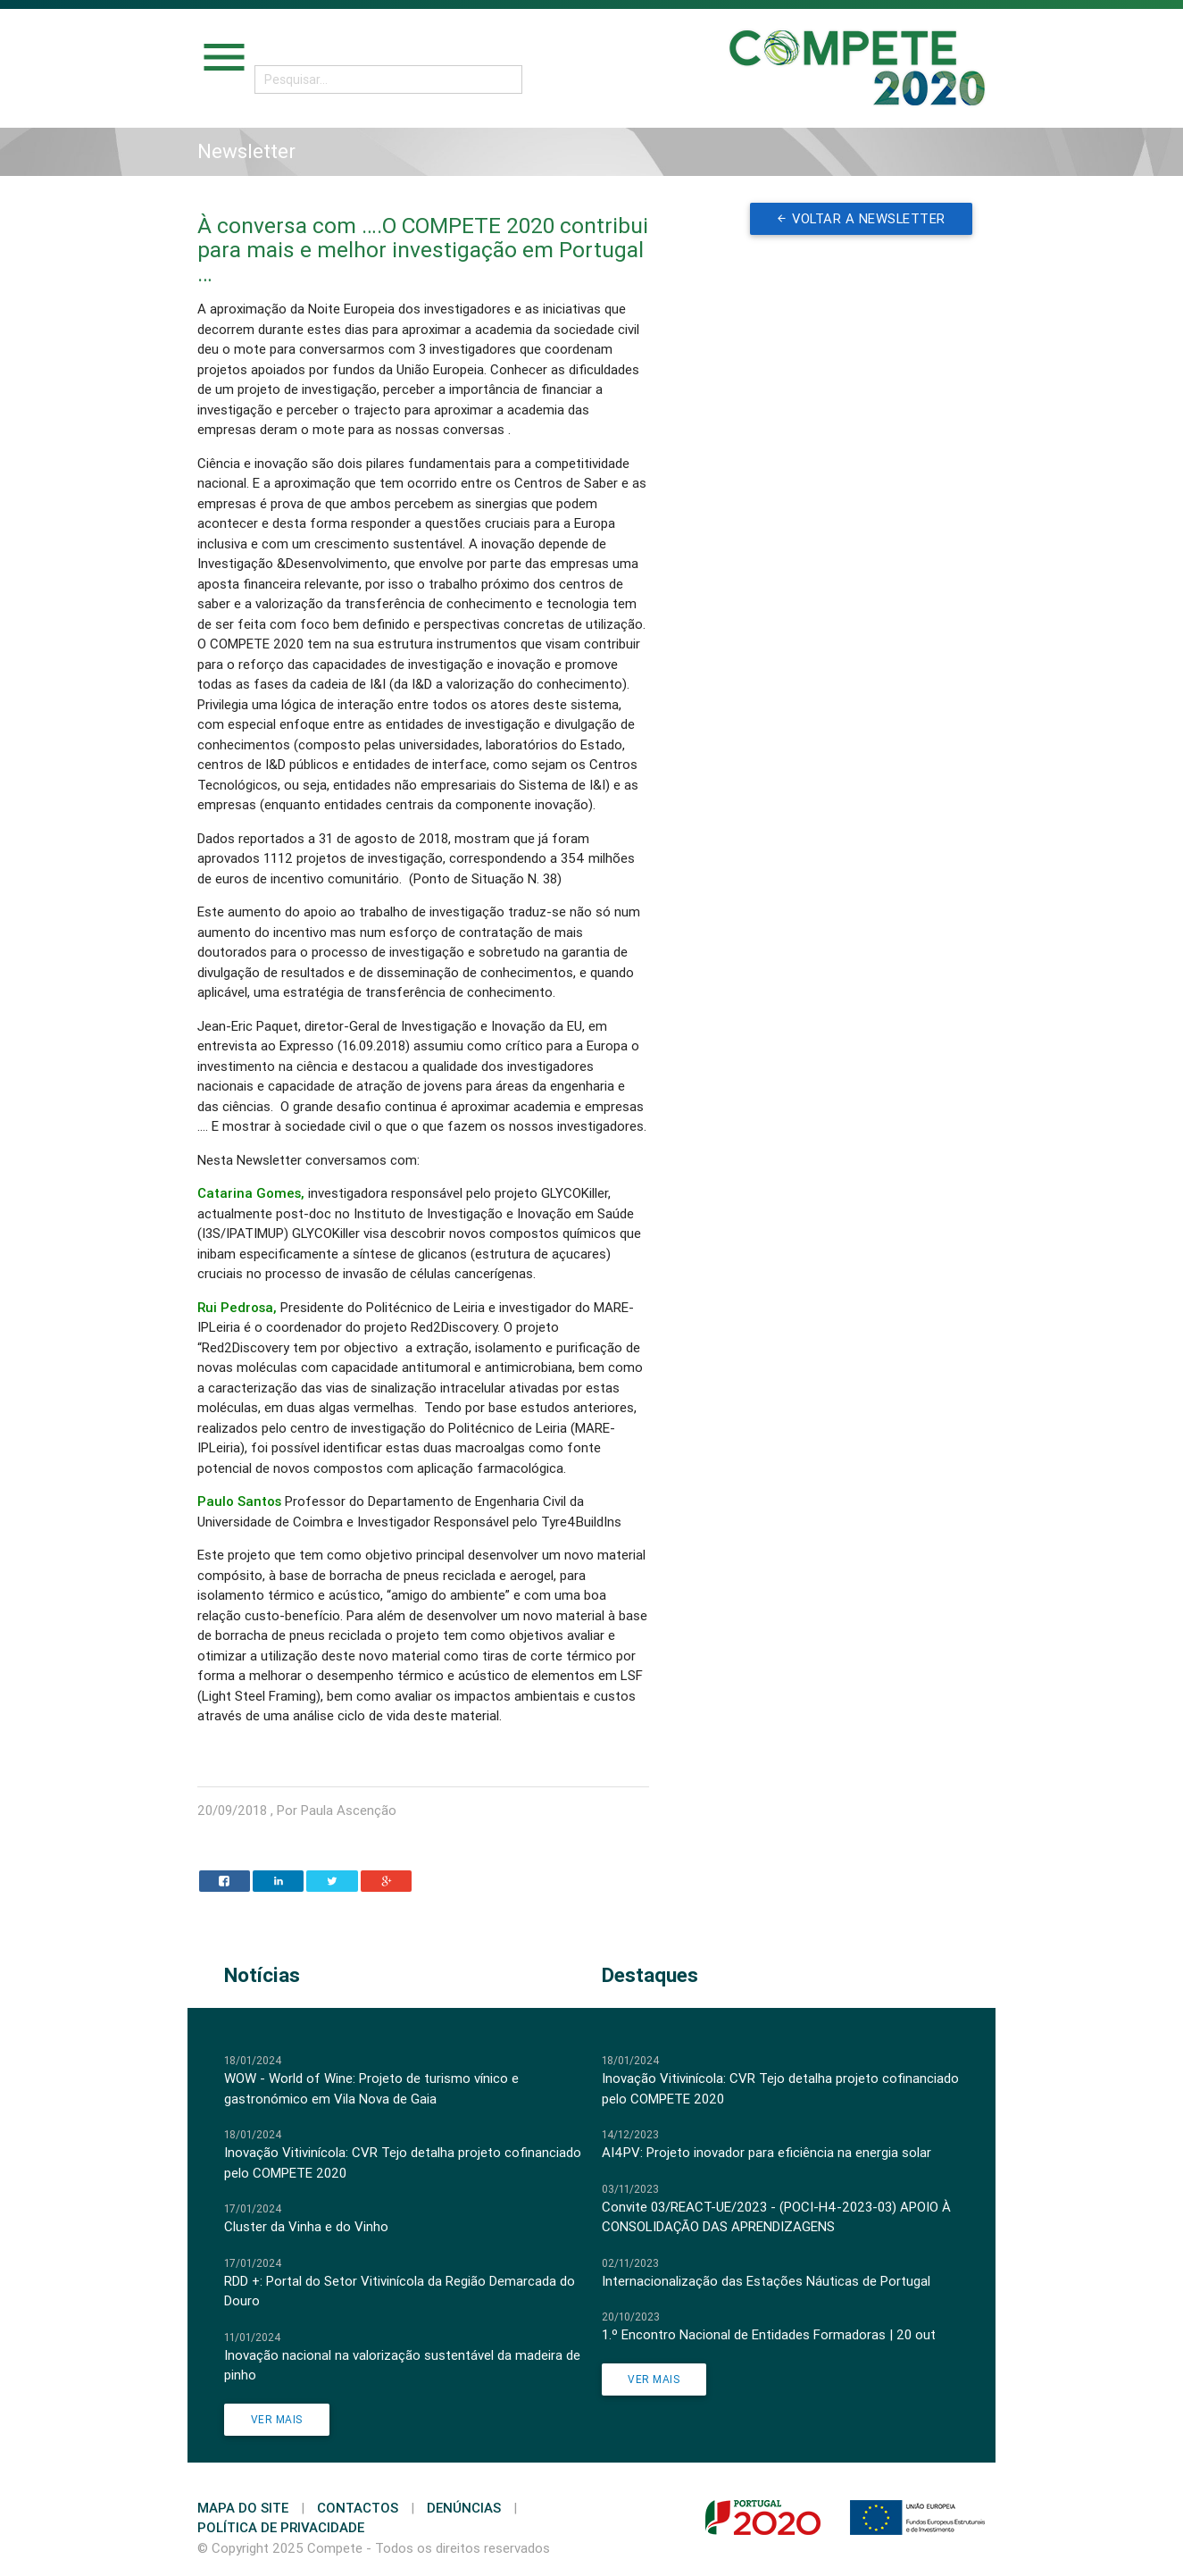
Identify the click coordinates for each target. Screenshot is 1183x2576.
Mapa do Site (242, 2507)
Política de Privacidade (280, 2527)
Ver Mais (277, 2419)
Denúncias (464, 2507)
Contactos (357, 2507)
